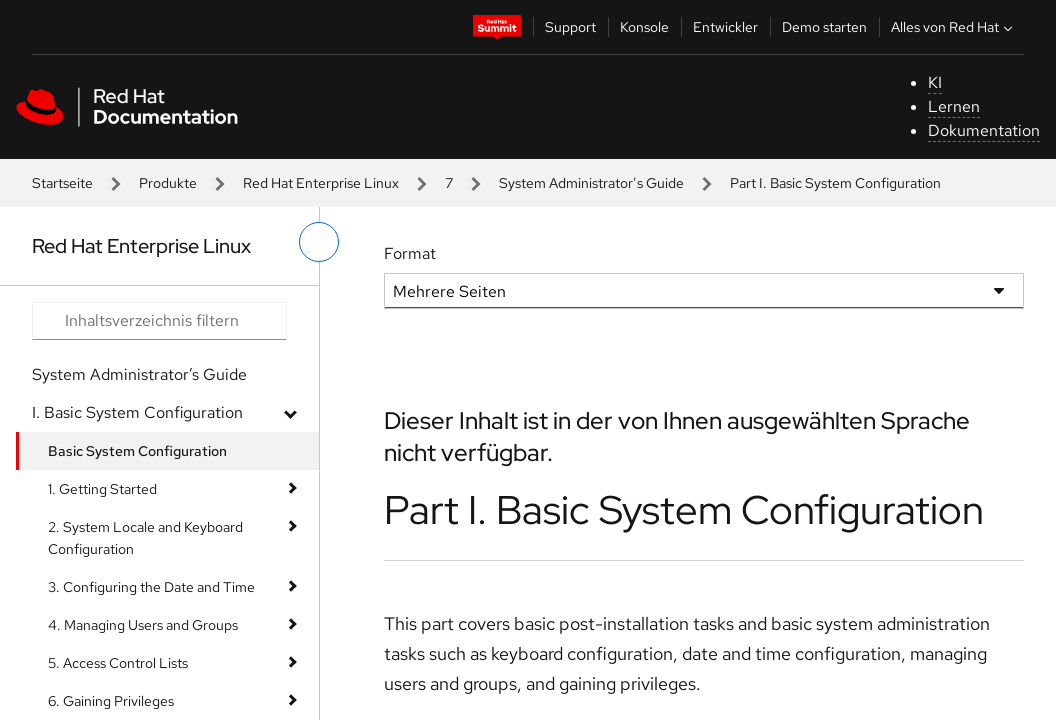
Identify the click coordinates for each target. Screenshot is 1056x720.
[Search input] (159, 321)
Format (410, 253)
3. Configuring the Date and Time (151, 587)
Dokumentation (984, 130)
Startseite (62, 183)
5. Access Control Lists (118, 663)
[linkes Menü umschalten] (319, 242)
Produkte (168, 183)
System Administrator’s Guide (591, 183)
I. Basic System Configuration (137, 412)
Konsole (644, 27)
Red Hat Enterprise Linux (321, 183)
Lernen (954, 106)
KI (935, 82)
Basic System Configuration (137, 451)
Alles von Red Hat (954, 27)
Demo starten (824, 27)
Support (570, 27)
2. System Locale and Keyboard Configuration (145, 538)
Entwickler (725, 27)
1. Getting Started (102, 489)
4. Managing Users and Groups (143, 625)
